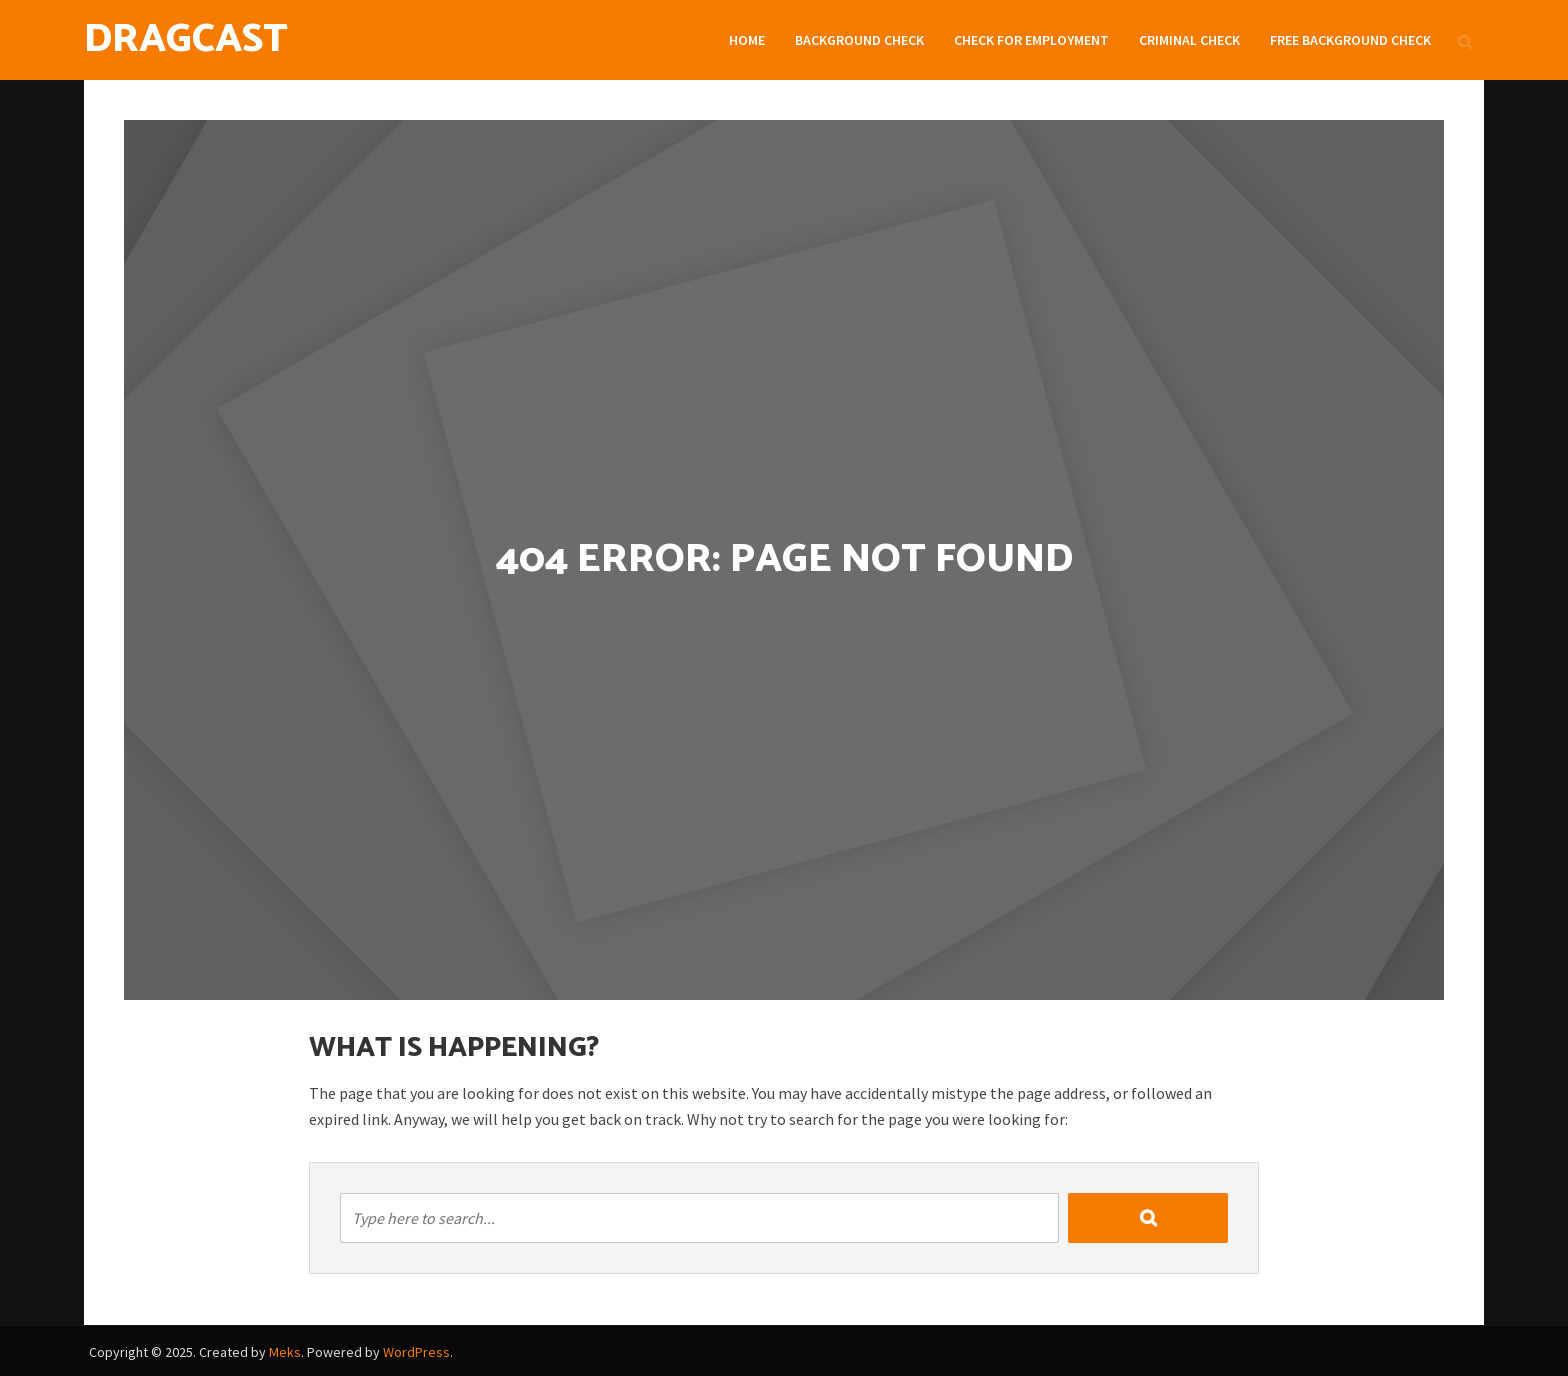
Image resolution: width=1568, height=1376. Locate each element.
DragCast (186, 40)
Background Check (859, 40)
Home (747, 40)
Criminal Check (1189, 40)
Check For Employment (1031, 40)
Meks (285, 1352)
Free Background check (1350, 40)
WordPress (416, 1352)
